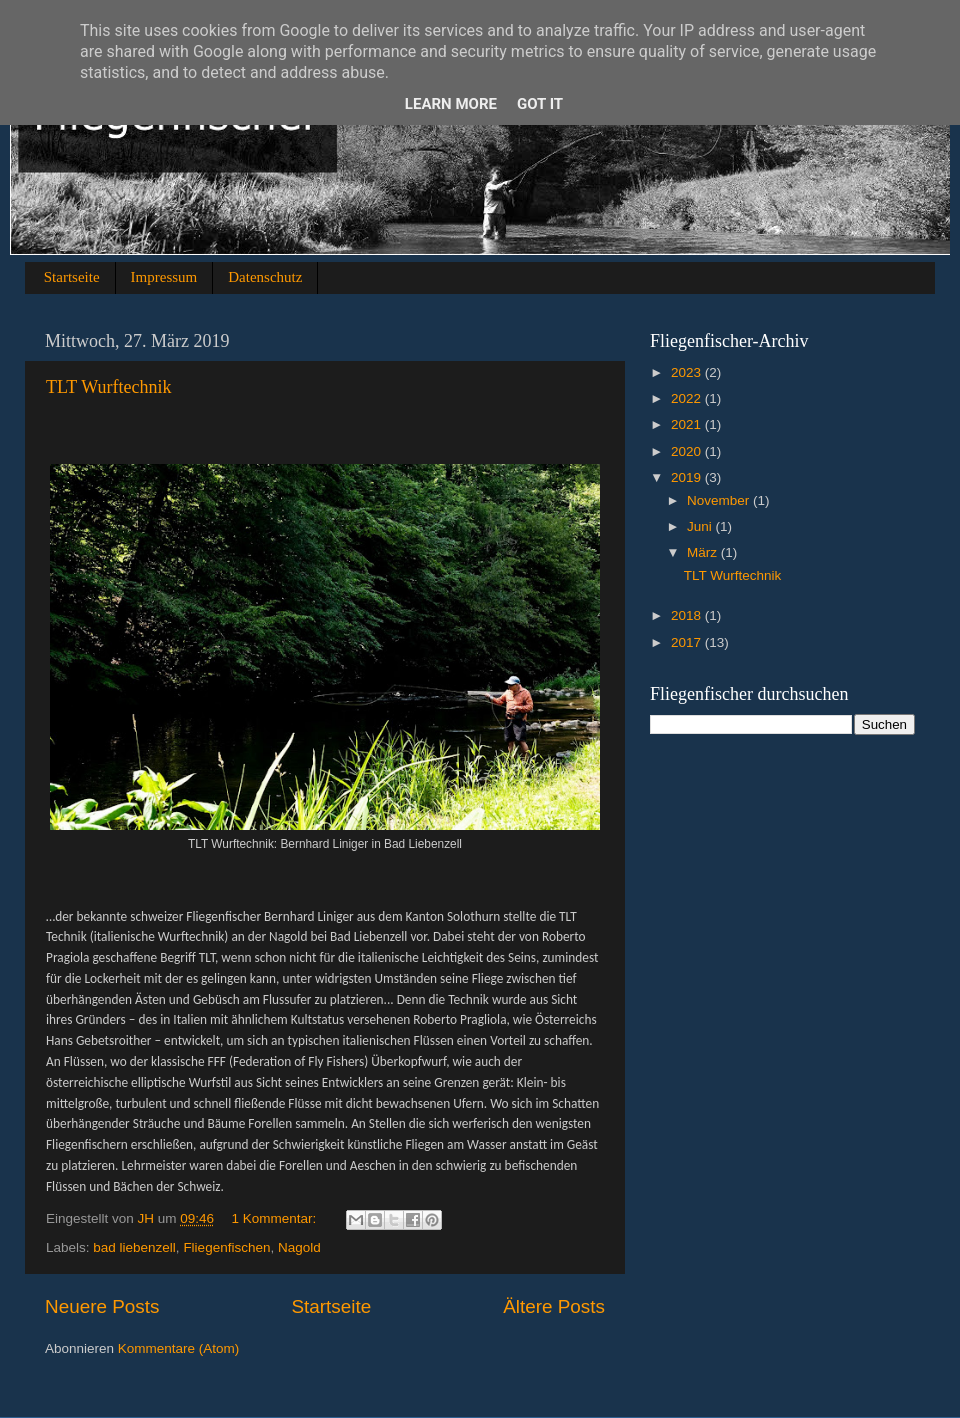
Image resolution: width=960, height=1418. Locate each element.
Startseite (72, 277)
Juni (701, 526)
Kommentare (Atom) (179, 1348)
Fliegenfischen (226, 1247)
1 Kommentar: (275, 1218)
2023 (688, 372)
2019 (688, 477)
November (720, 500)
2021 (688, 424)
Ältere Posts (554, 1306)
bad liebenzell (134, 1247)
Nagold (299, 1247)
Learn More (451, 104)
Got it (540, 104)
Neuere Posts (102, 1306)
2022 (688, 398)
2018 (688, 615)
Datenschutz (265, 277)
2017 (688, 642)
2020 (688, 451)
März (704, 552)
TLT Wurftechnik (108, 387)
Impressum (164, 277)
